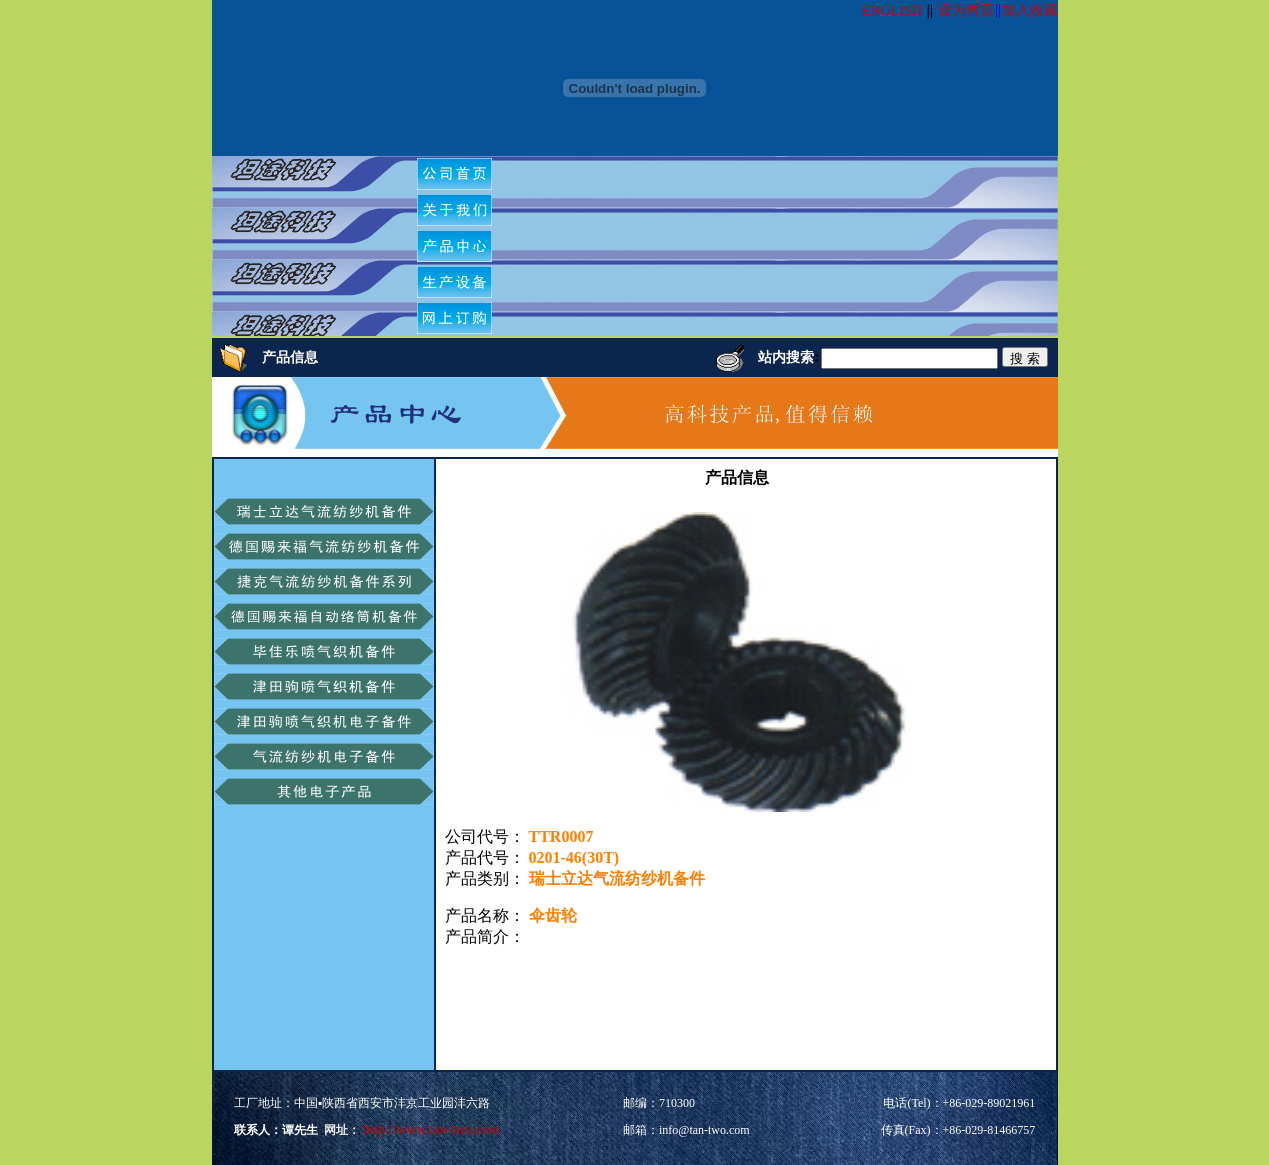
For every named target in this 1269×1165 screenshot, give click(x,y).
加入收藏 (1030, 10)
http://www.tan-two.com (430, 1129)
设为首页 (966, 10)
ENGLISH (892, 10)
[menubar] (462, 246)
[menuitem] (454, 174)
